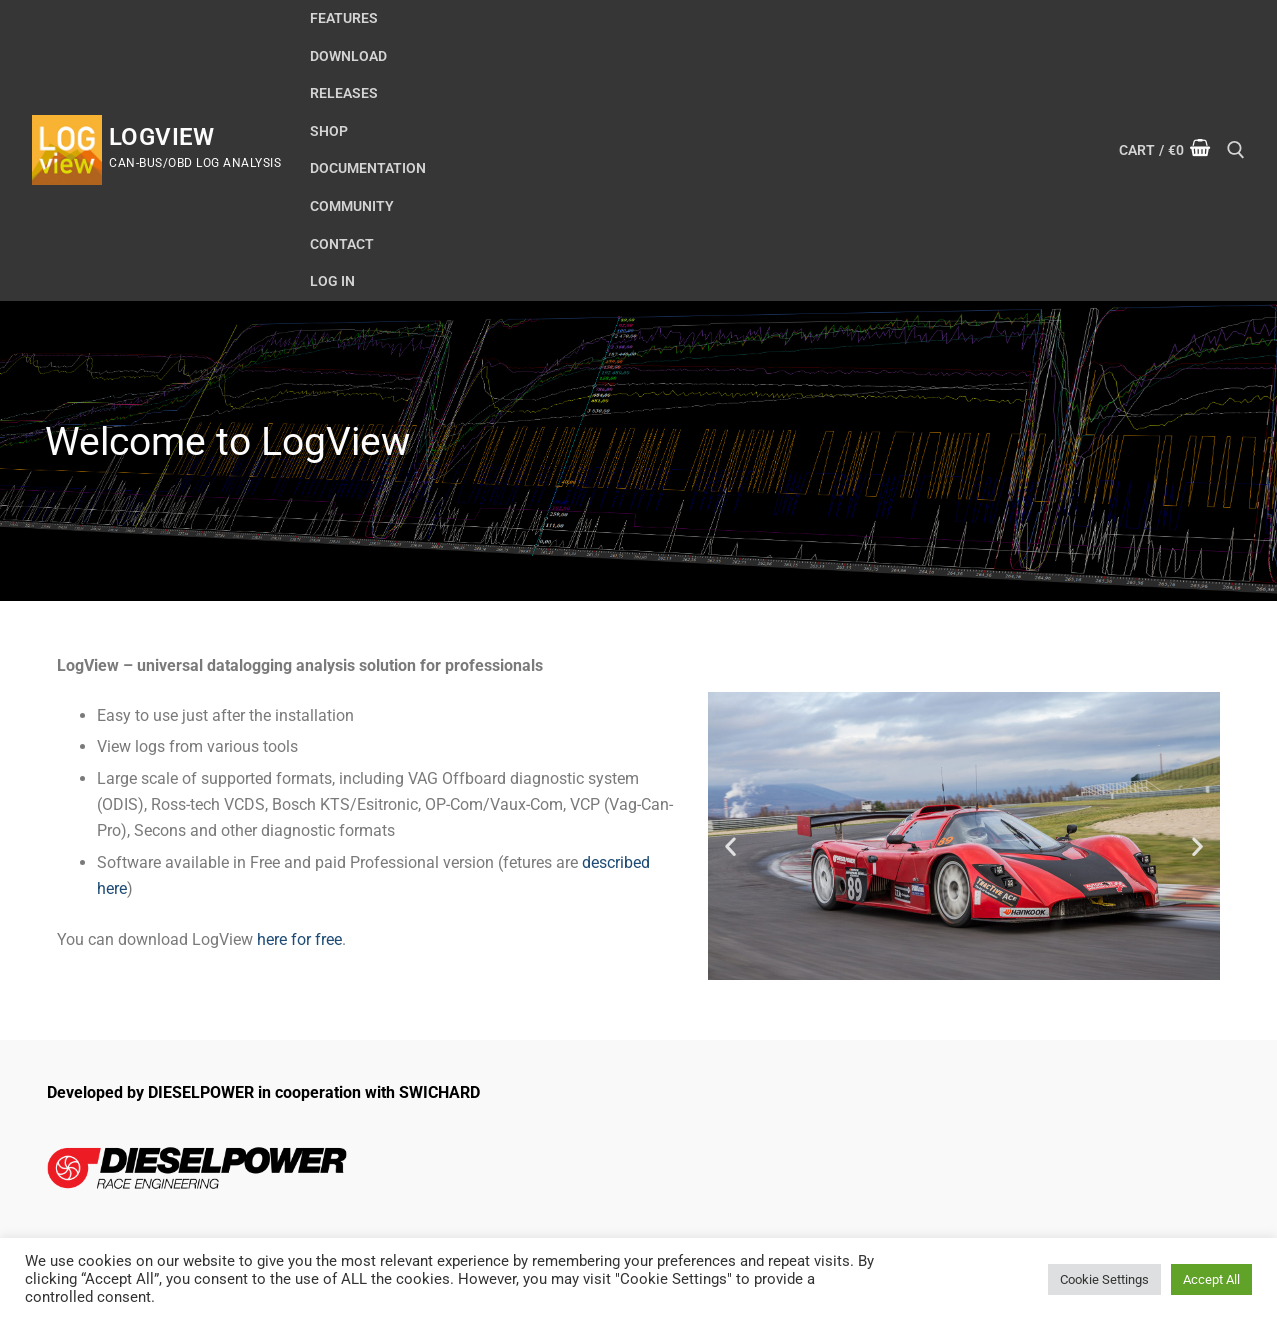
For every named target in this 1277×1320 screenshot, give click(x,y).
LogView (162, 137)
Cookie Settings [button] (1104, 1279)
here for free (299, 939)
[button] (730, 845)
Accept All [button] (1211, 1279)
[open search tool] (1236, 150)
